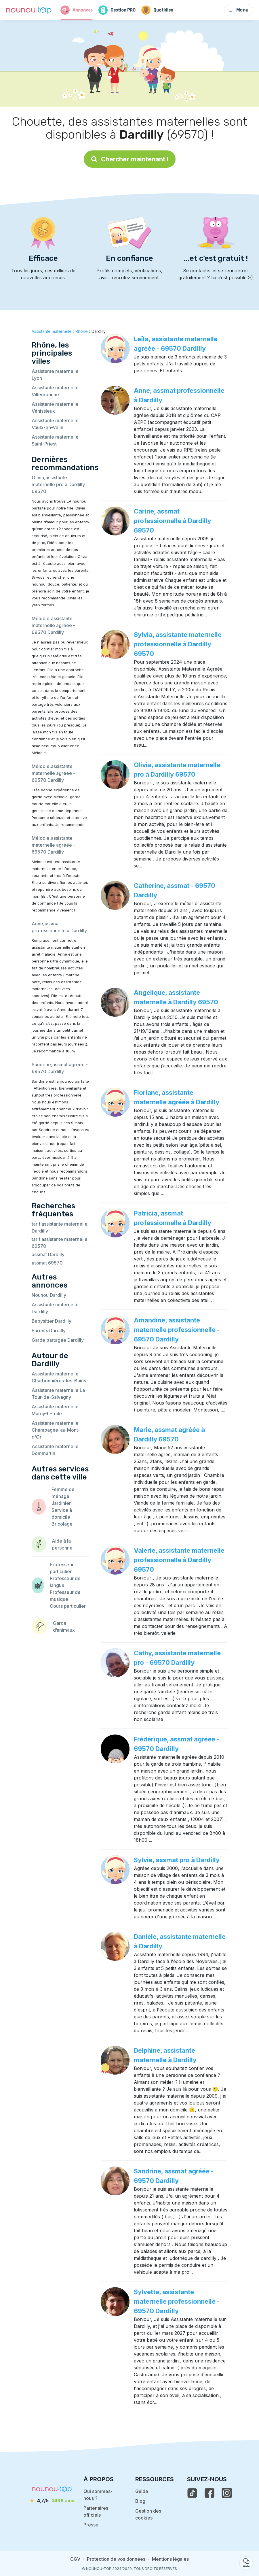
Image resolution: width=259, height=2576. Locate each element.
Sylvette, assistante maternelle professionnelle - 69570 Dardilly (177, 2301)
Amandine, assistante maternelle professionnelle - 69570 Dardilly (177, 1329)
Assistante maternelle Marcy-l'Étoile (55, 1410)
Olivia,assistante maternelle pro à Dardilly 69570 (58, 484)
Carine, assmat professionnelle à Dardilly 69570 (172, 520)
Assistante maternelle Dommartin (55, 1449)
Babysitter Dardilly (51, 1321)
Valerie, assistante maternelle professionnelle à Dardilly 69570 (179, 1560)
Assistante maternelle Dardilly (55, 1308)
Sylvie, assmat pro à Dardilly (177, 1860)
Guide (141, 2491)
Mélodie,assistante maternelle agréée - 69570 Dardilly (53, 625)
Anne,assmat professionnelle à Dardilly (59, 927)
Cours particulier (68, 1606)
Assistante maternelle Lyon (55, 374)
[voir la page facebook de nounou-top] (209, 2493)
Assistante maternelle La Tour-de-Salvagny (58, 1393)
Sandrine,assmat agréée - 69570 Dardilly (60, 1068)
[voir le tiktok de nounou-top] (192, 2493)
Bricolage (62, 1524)
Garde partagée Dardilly (58, 1340)
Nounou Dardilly (49, 1295)
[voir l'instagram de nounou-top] (227, 2493)
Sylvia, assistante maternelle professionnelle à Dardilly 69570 (178, 644)
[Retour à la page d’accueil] (29, 10)
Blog (140, 2501)
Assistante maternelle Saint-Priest (55, 440)
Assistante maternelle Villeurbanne (55, 391)
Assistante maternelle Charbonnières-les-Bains (59, 1377)
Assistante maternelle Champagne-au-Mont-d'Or (56, 1430)
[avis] (52, 2500)
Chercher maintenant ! (130, 159)
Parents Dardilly (49, 1330)
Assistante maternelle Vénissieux (55, 407)
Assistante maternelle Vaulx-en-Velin (55, 424)
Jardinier (61, 1503)
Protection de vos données (116, 2559)
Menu (238, 10)
